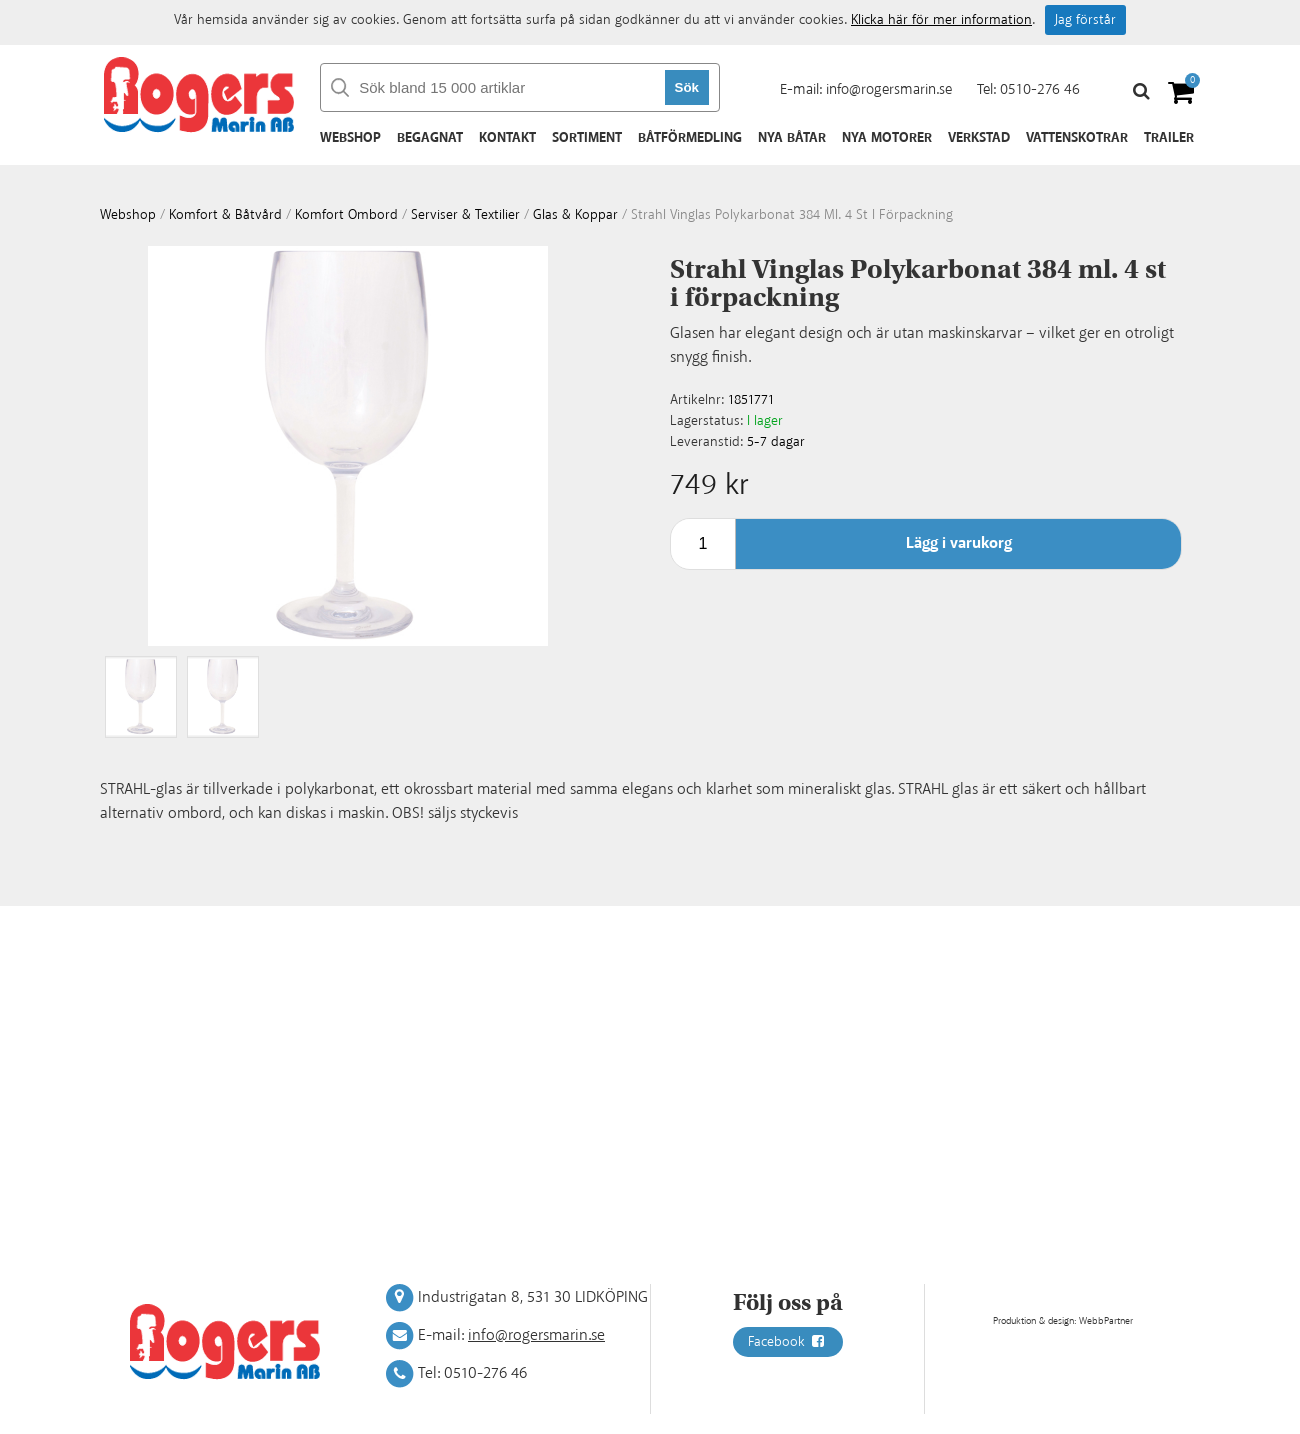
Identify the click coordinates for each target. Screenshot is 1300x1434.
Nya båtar (792, 138)
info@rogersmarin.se (889, 89)
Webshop (350, 138)
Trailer (1169, 138)
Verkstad (979, 138)
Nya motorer (887, 138)
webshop (128, 215)
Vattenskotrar (1077, 138)
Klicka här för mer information (941, 20)
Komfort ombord (346, 215)
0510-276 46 (1040, 89)
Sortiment (587, 138)
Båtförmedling (690, 138)
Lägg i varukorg (959, 543)
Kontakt (507, 138)
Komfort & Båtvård (225, 215)
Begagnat (430, 138)
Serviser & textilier (465, 215)
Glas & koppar (575, 215)
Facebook (788, 1342)
